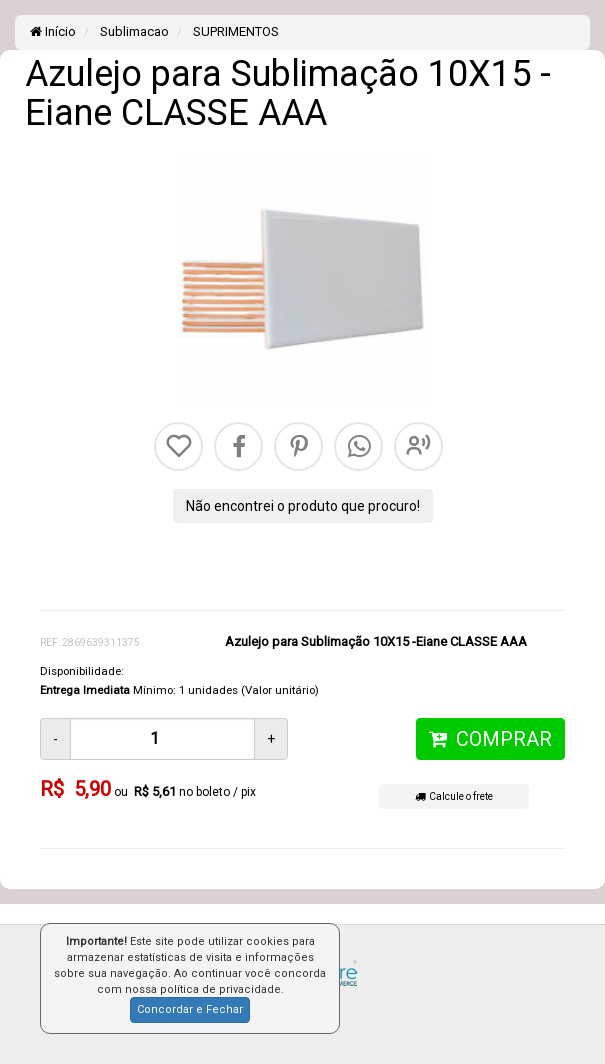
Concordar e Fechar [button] (190, 1009)
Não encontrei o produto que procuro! (303, 506)
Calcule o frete (454, 796)
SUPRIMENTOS (234, 31)
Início (53, 31)
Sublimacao (133, 31)
